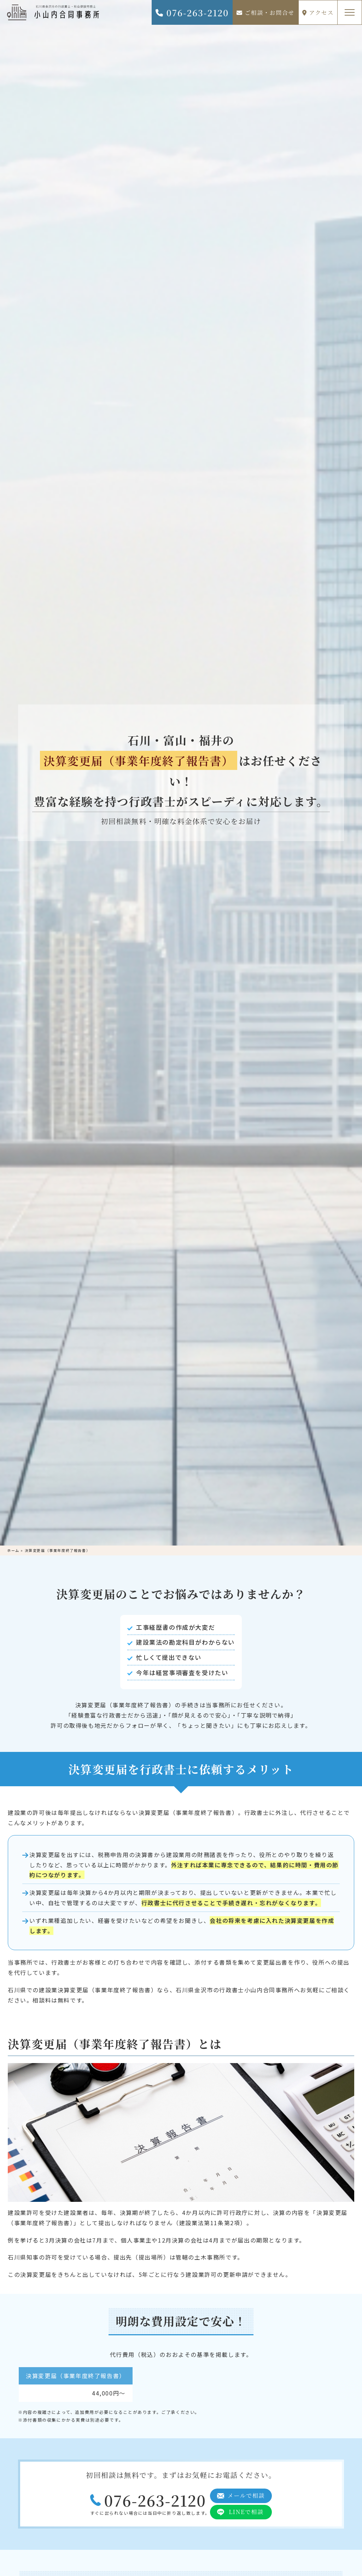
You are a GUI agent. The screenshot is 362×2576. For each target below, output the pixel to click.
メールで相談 (246, 2495)
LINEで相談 (246, 2512)
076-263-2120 (191, 12)
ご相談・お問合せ (265, 12)
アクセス (318, 12)
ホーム (13, 1550)
